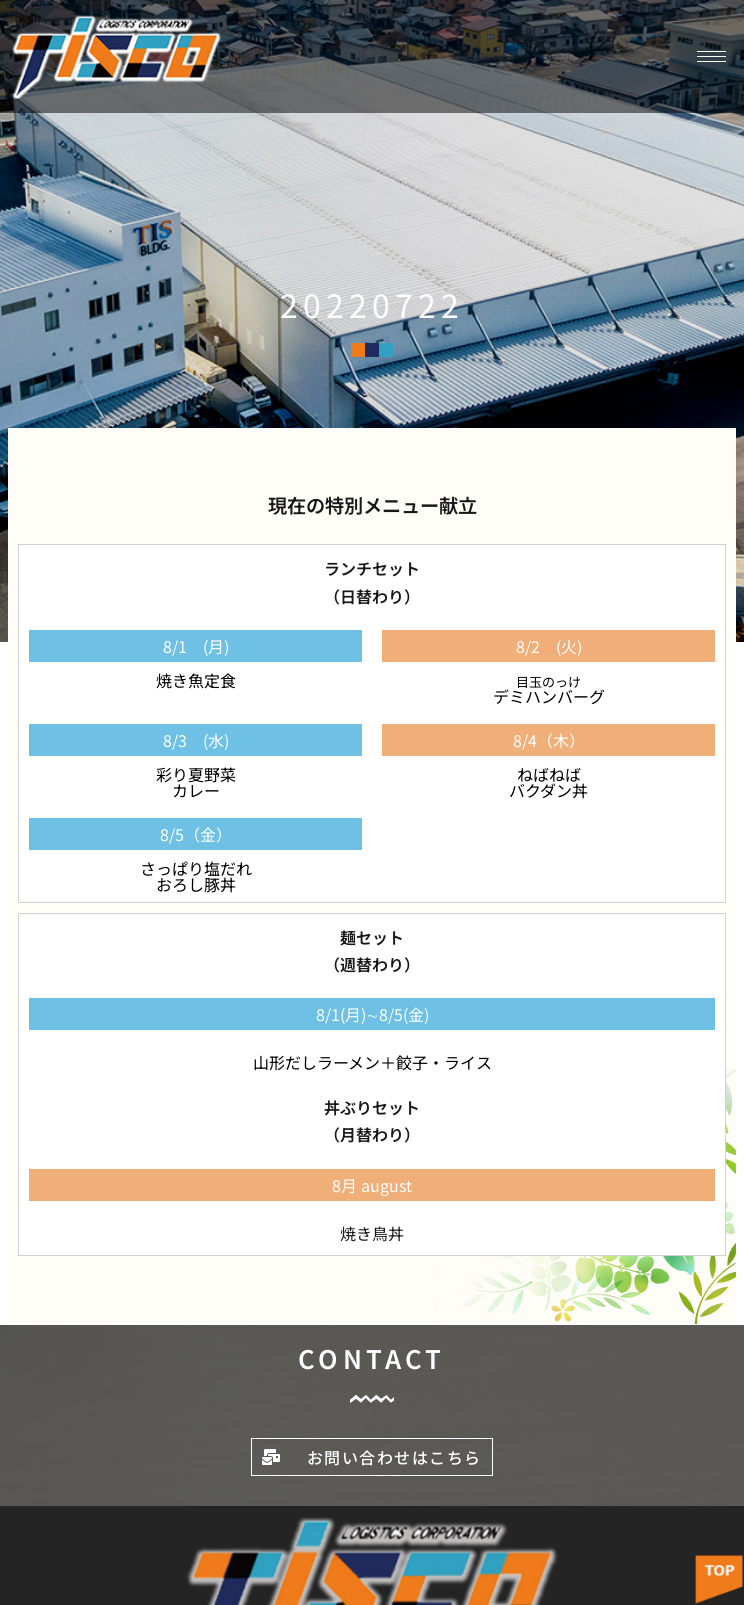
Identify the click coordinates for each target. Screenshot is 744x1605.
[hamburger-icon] (711, 56)
